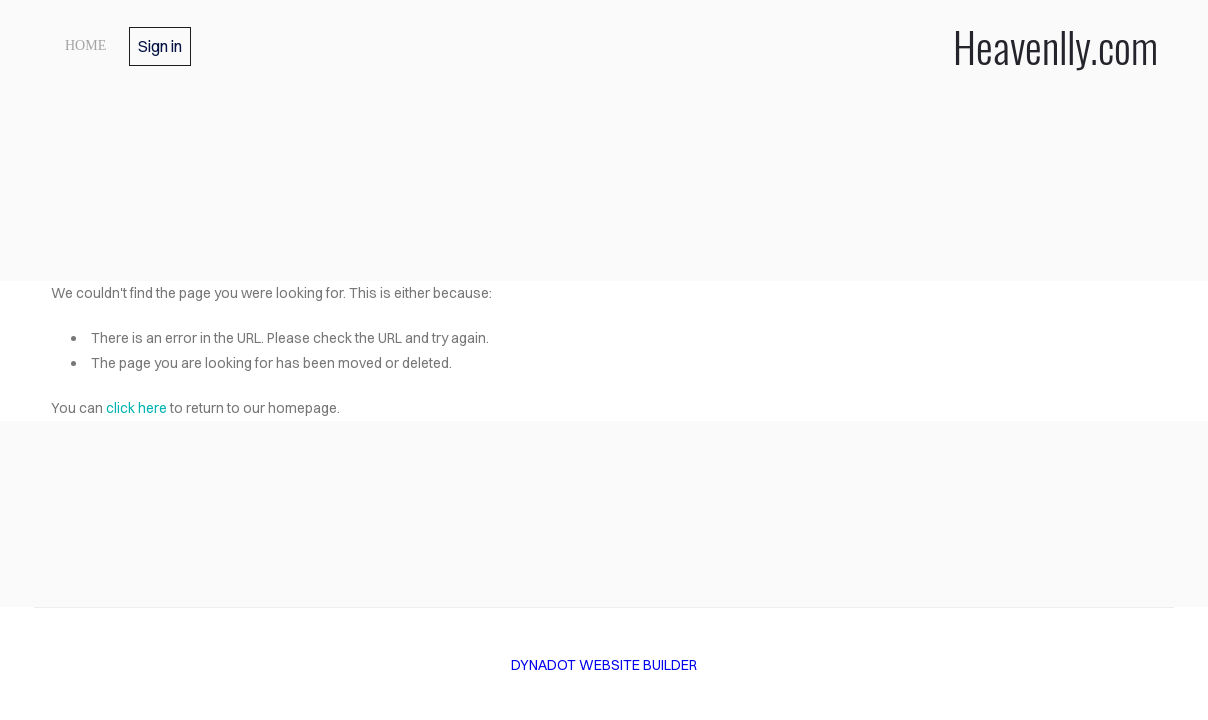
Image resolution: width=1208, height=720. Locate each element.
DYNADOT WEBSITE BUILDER (604, 665)
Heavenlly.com (821, 46)
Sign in (160, 46)
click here (136, 408)
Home (85, 45)
